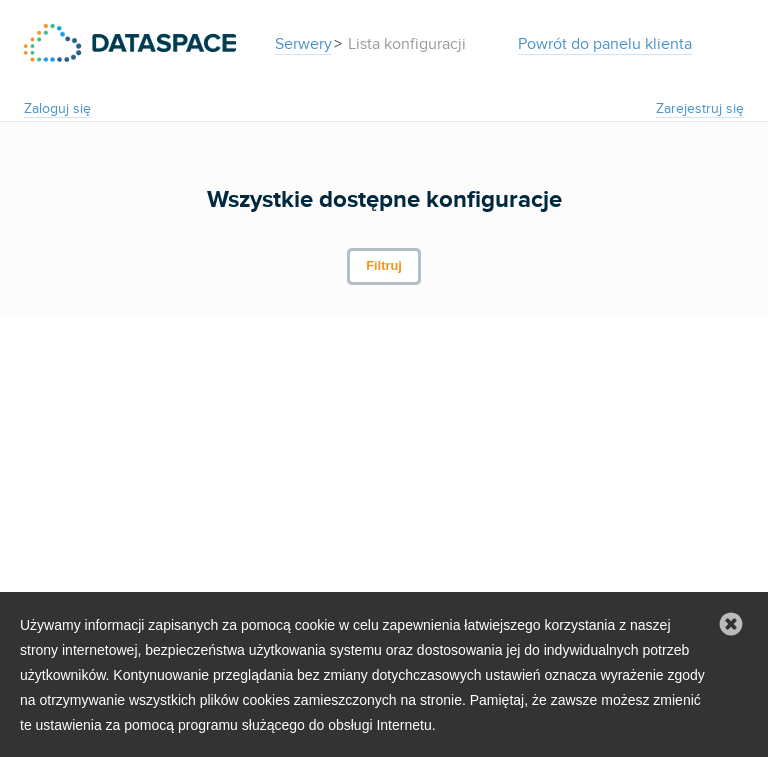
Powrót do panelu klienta (605, 44)
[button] (731, 625)
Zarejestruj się (700, 108)
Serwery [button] (303, 44)
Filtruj (384, 265)
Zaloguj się (57, 108)
